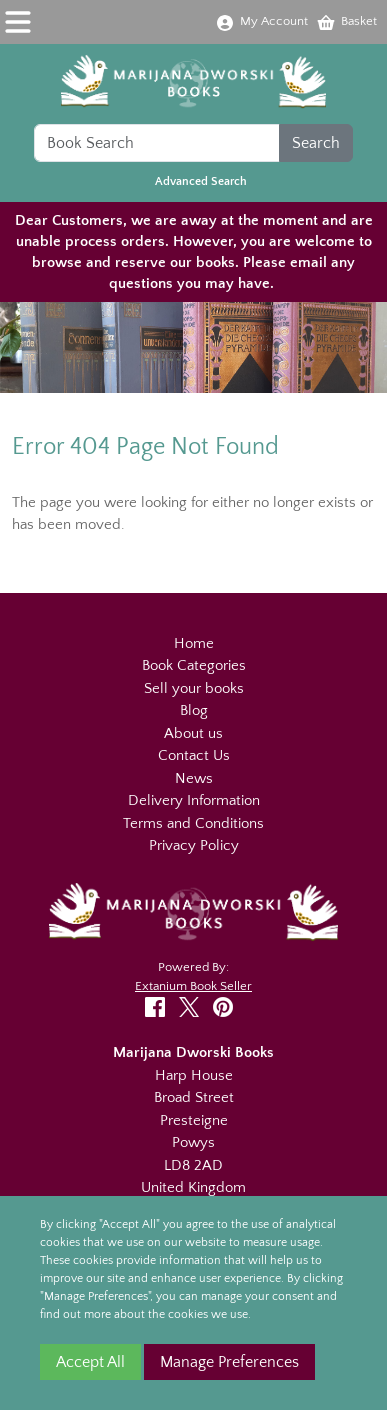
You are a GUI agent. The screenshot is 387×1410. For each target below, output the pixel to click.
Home (194, 643)
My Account (261, 21)
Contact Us (194, 755)
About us (193, 733)
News (194, 778)
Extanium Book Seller (193, 986)
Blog (194, 710)
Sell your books (194, 688)
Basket (346, 21)
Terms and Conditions (193, 823)
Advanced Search (201, 181)
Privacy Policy (194, 845)
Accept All (90, 1362)
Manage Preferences (229, 1362)
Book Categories (194, 665)
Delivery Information (194, 800)
